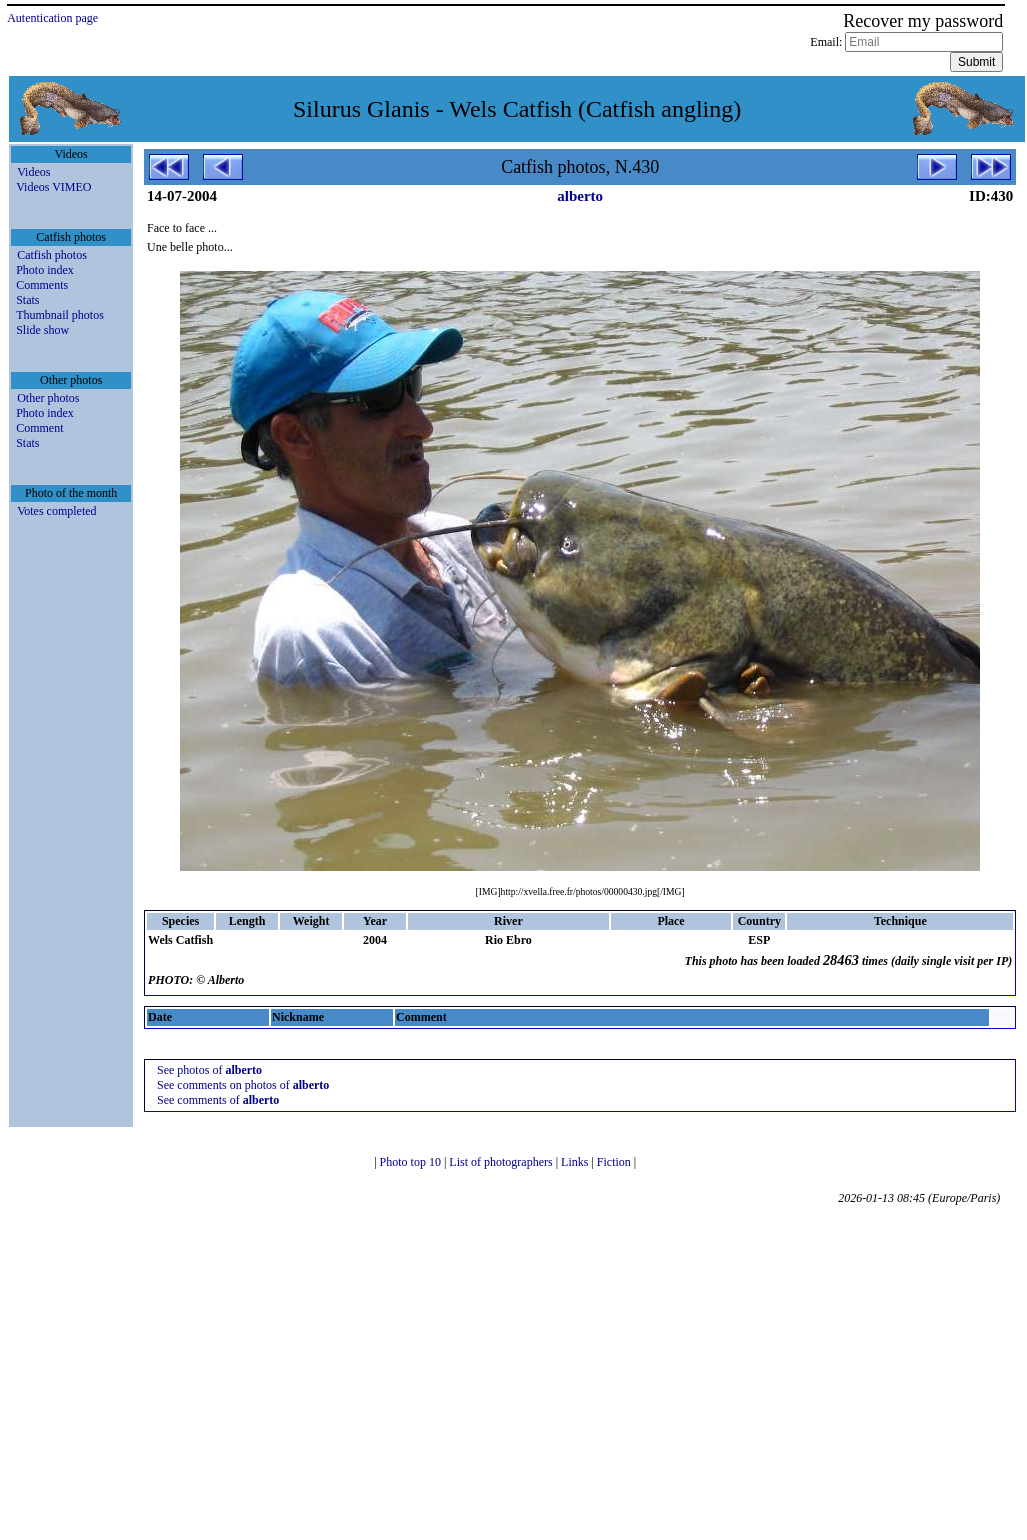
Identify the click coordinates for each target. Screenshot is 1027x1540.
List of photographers (502, 1162)
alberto (580, 196)
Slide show (42, 330)
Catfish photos (52, 255)
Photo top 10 (412, 1162)
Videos (33, 172)
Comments (42, 285)
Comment (39, 428)
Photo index (45, 270)
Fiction (615, 1162)
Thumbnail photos (60, 315)
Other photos (48, 398)
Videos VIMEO (53, 187)
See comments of (218, 1100)
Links (576, 1162)
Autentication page (52, 18)
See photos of (209, 1070)
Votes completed (56, 511)
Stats (27, 300)
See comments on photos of (243, 1085)
